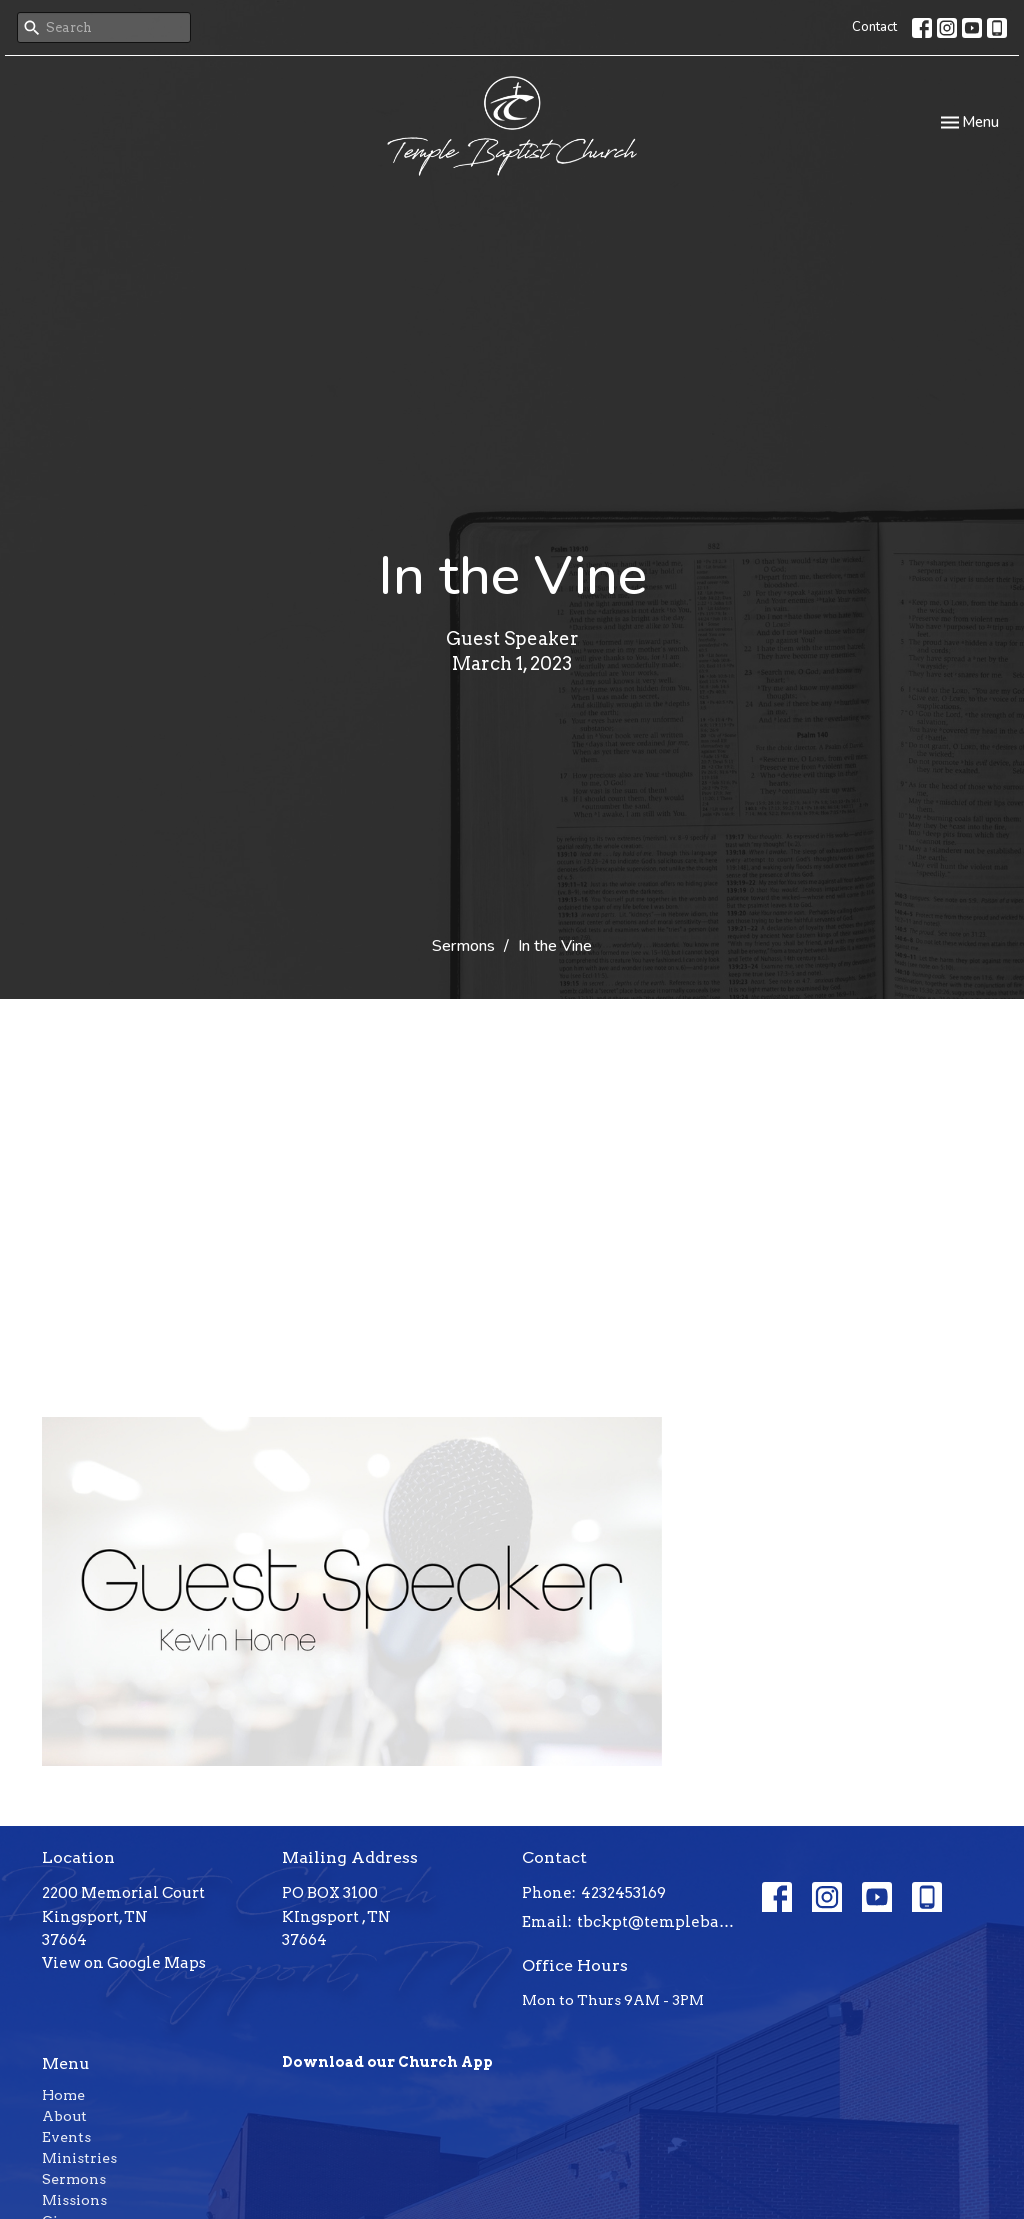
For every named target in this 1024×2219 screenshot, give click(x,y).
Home (63, 2095)
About (64, 2116)
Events (66, 2137)
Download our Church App (387, 2062)
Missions (74, 2200)
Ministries (79, 2158)
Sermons (463, 946)
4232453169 (623, 1893)
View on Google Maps (124, 1963)
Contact (874, 27)
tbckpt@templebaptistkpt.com (659, 1922)
